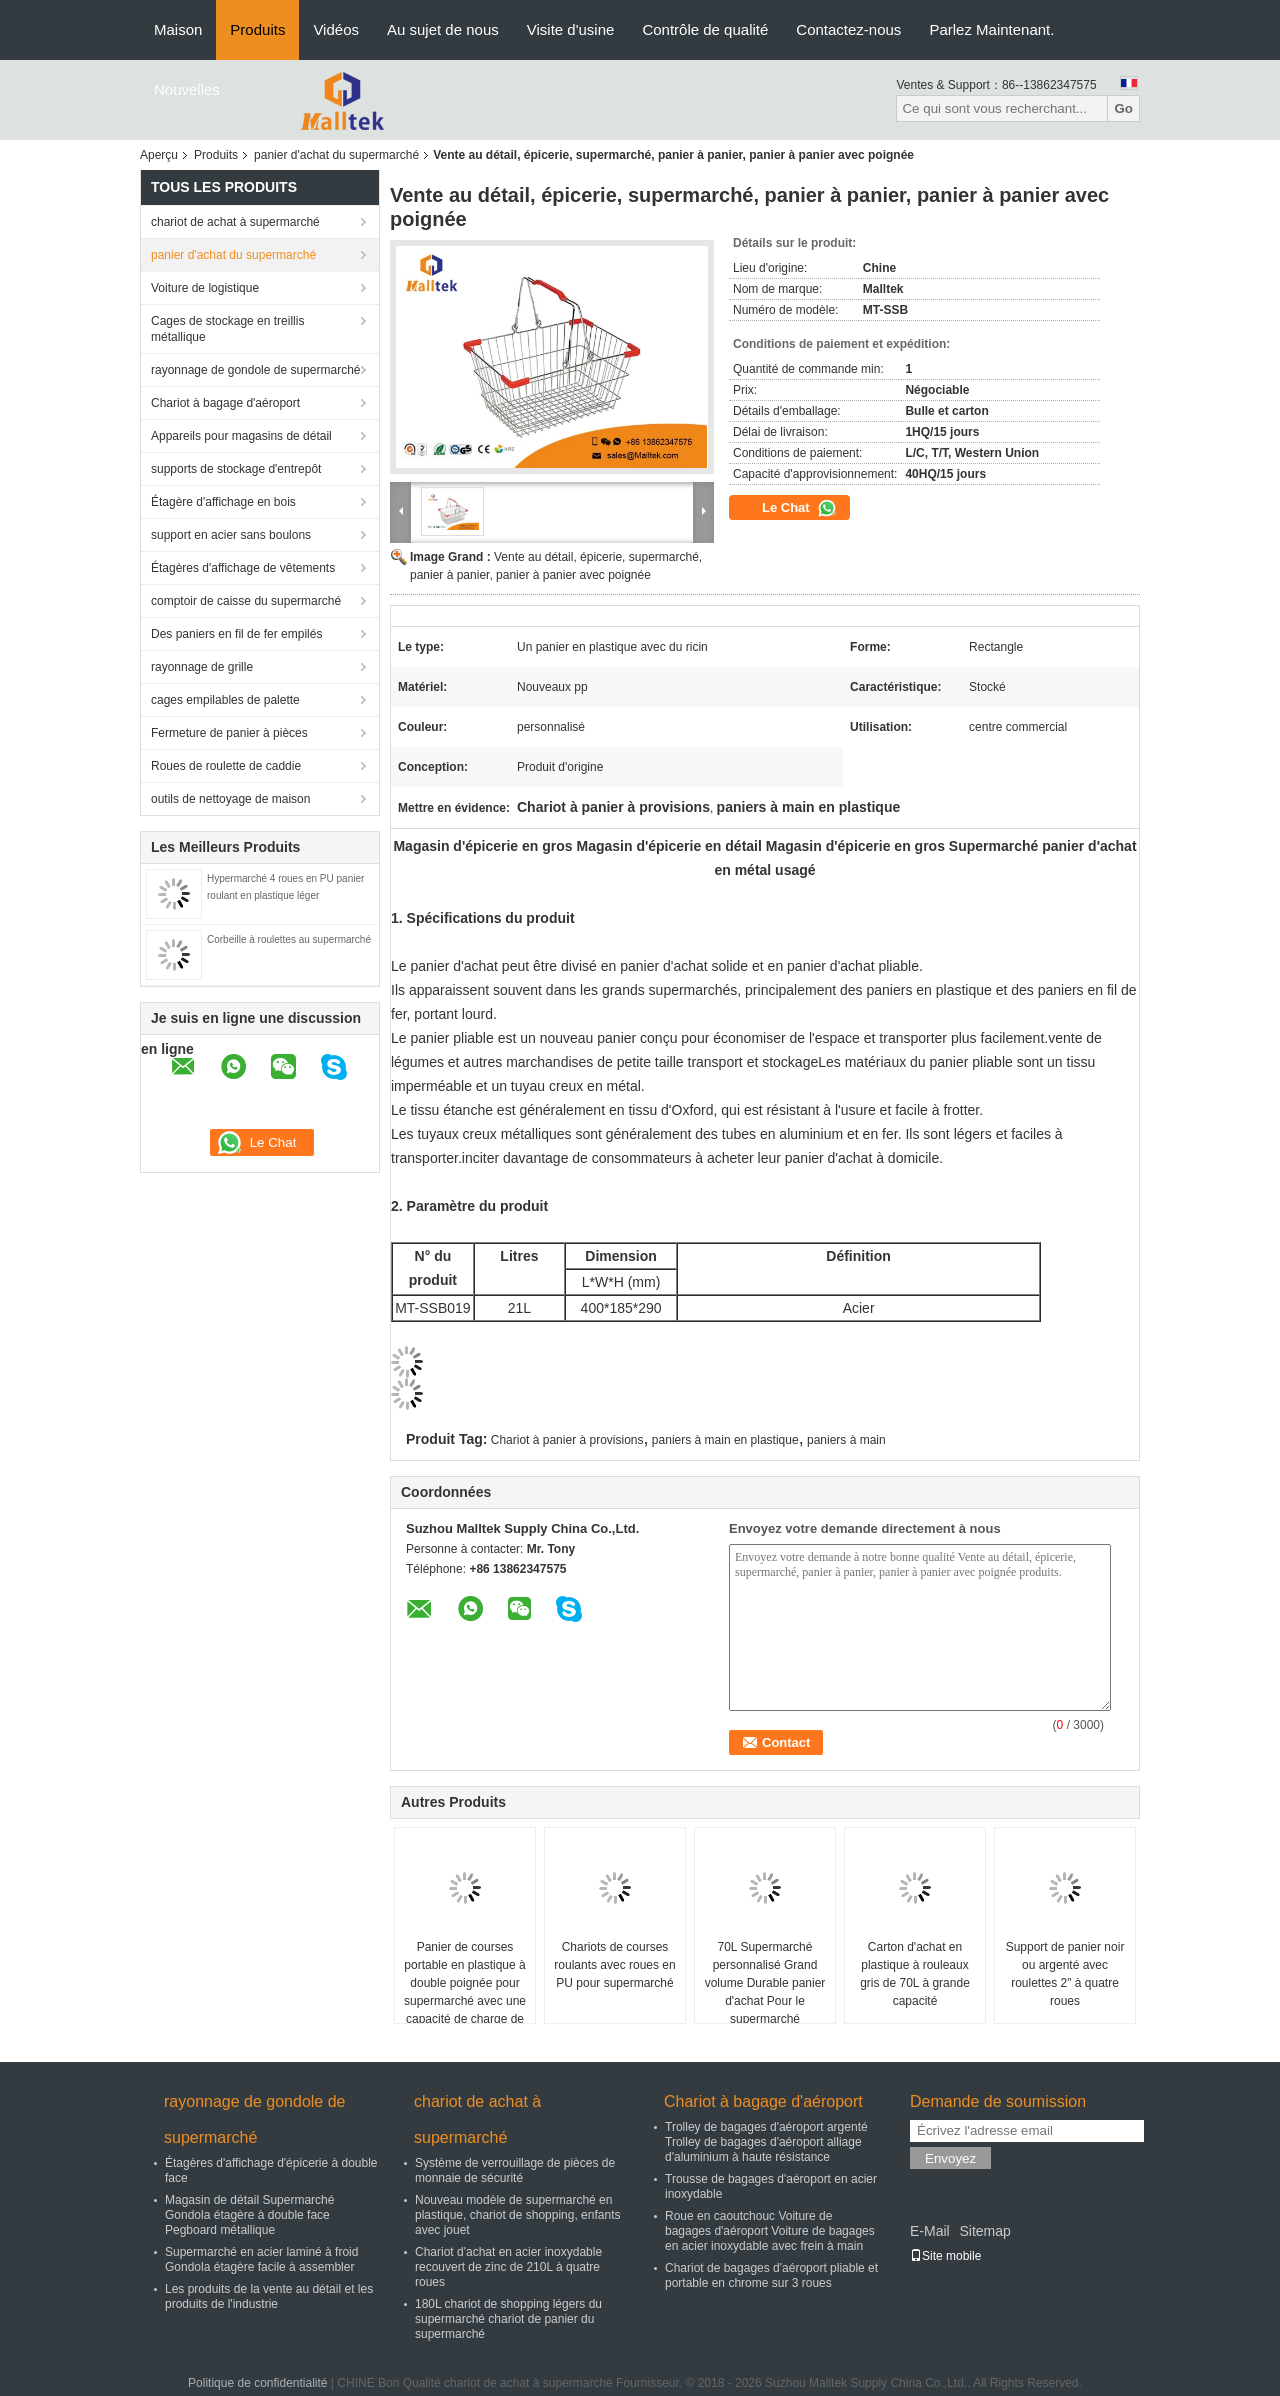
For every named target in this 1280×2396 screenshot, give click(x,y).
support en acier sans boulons (231, 535)
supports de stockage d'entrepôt (236, 469)
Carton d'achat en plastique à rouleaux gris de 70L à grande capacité (915, 1974)
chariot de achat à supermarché (235, 222)
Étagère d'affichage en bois (223, 502)
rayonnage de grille (202, 667)
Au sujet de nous (443, 29)
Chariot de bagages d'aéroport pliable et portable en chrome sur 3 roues (771, 2275)
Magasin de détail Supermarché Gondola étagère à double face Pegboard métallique (249, 2215)
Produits (257, 29)
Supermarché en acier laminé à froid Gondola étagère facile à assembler (261, 2259)
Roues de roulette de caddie (226, 766)
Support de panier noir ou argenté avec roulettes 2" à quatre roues (1065, 1974)
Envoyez (950, 2158)
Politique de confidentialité (257, 2383)
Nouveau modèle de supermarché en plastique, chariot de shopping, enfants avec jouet (517, 2215)
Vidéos (336, 29)
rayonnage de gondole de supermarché (255, 370)
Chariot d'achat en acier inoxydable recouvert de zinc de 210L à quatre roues (508, 2267)
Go (1123, 108)
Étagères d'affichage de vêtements (243, 568)
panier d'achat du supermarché (336, 155)
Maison (178, 29)
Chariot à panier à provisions (567, 1440)
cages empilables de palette (225, 700)
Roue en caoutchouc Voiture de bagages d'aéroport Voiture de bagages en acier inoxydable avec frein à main (770, 2231)
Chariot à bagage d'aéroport (225, 403)
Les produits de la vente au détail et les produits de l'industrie (269, 2296)
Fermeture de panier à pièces (229, 733)
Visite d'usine (571, 29)
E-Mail (930, 2231)
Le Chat (799, 508)
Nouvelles (187, 89)
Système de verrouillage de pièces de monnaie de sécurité (515, 2170)
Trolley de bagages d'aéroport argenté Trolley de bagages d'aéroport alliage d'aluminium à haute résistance (766, 2142)
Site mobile (945, 2256)
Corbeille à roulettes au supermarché (289, 939)
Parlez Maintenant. (991, 29)
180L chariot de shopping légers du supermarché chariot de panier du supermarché (508, 2319)
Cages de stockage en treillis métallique (227, 329)
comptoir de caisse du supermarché (246, 601)
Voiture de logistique (205, 288)
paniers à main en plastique (725, 1440)
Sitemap (984, 2231)
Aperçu (159, 155)
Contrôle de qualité (705, 29)
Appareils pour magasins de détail (241, 436)
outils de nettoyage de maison (230, 799)
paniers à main (846, 1440)
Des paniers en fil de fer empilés (236, 634)
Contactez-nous (848, 29)
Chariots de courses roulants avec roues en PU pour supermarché (614, 1965)
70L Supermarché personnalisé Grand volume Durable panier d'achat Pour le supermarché (765, 1983)
